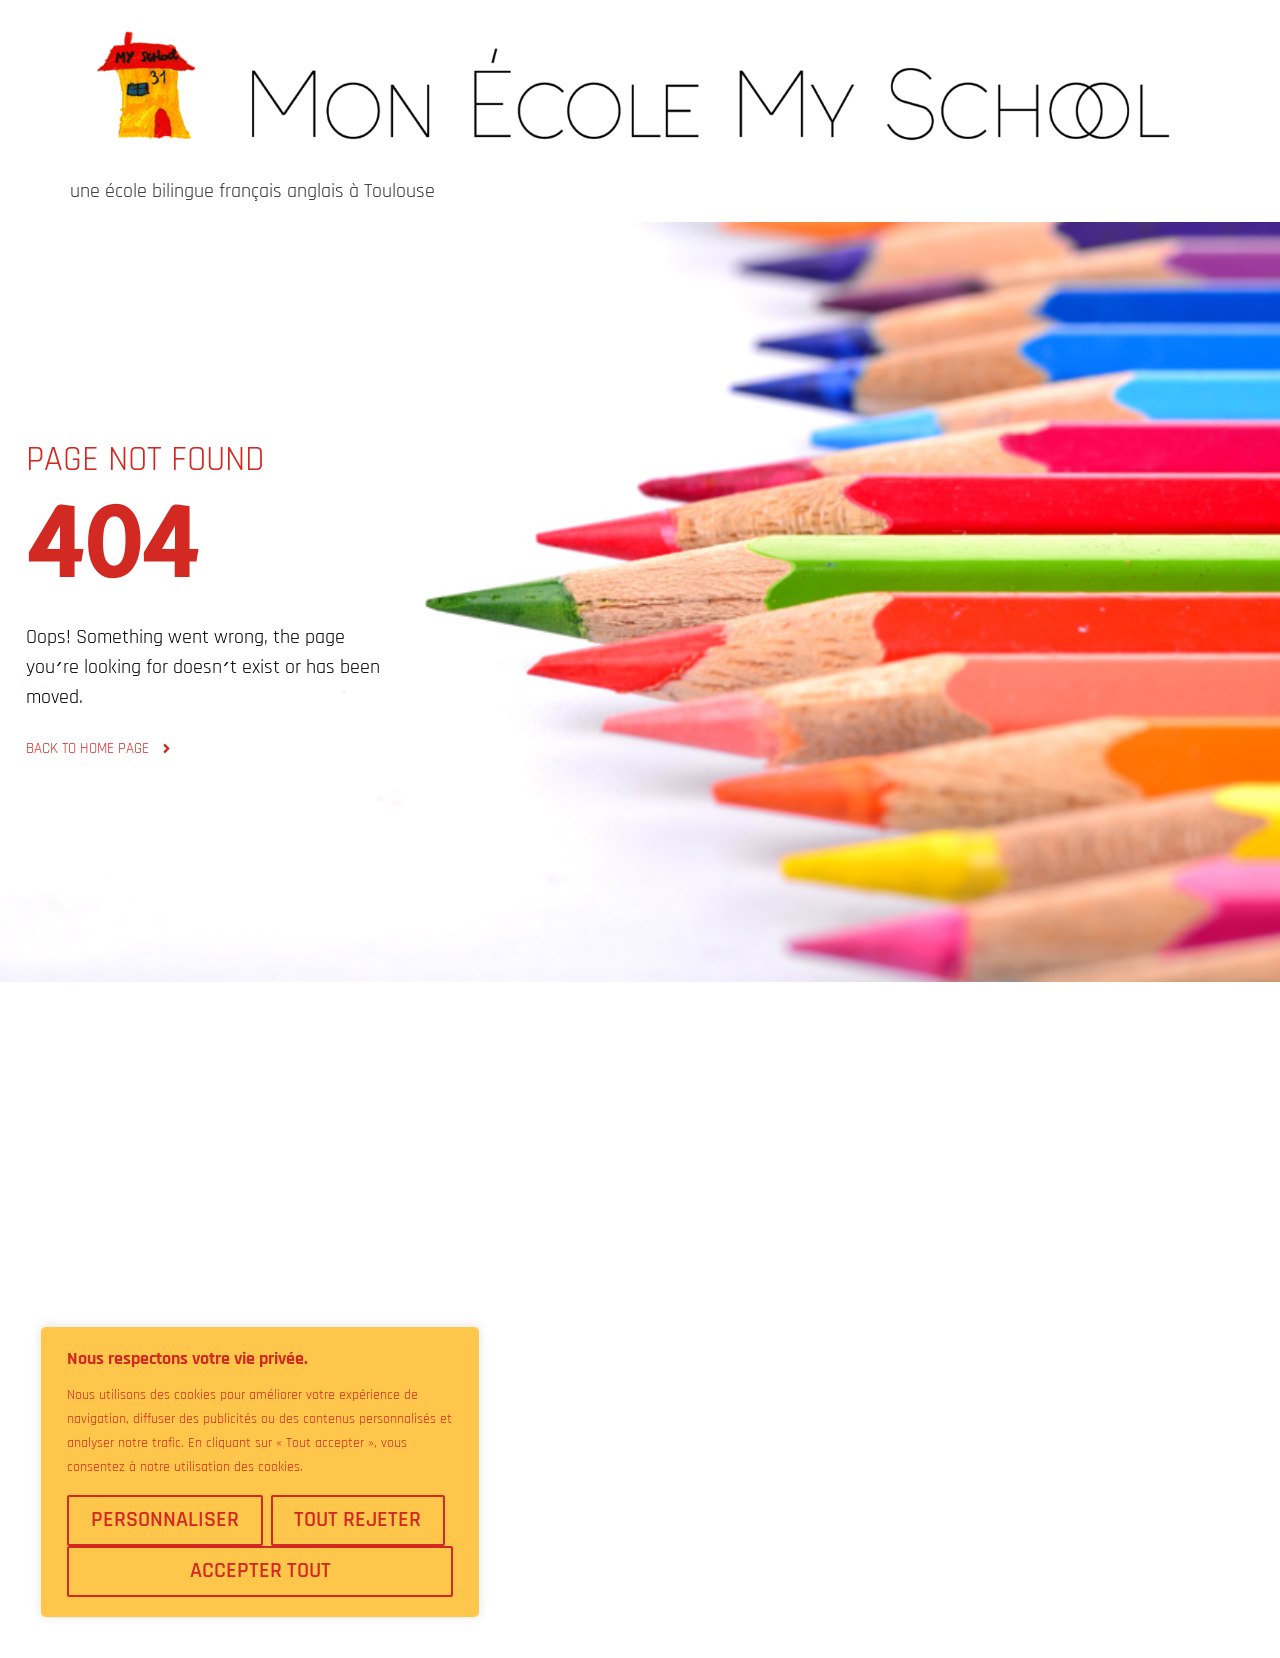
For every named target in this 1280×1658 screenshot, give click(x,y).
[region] (260, 1472)
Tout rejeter (357, 1520)
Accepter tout (260, 1571)
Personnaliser (165, 1520)
